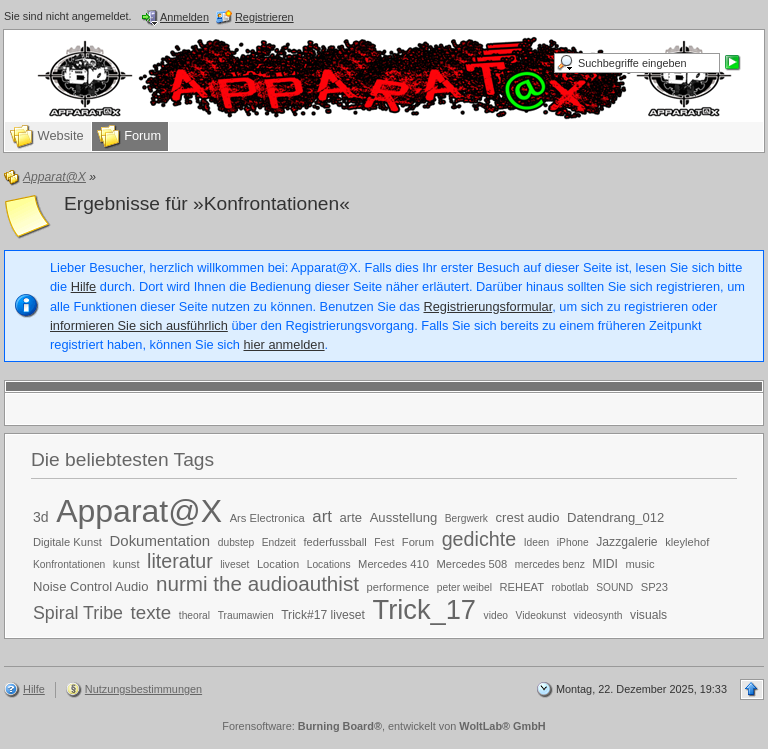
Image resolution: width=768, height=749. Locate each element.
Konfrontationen (69, 564)
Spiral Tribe (78, 613)
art (322, 516)
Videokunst (541, 615)
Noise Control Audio (90, 586)
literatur (180, 561)
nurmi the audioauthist (257, 583)
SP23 (654, 587)
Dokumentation (160, 540)
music (640, 564)
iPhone (573, 542)
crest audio (528, 517)
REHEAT (522, 587)
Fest (384, 542)
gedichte (479, 539)
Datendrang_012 (615, 517)
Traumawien (246, 615)
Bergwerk (466, 518)
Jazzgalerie (626, 542)
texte (151, 612)
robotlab (570, 587)
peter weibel (464, 587)
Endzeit (279, 542)
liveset (234, 564)
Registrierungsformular (488, 306)
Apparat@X (139, 511)
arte (351, 517)
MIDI (605, 564)
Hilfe (84, 286)
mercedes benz (550, 564)
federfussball (334, 542)
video (496, 615)
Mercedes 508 (471, 564)
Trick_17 (424, 609)
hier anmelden (283, 344)
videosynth (598, 615)
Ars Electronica (267, 518)
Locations (329, 564)
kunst (126, 564)
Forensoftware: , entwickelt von (383, 726)
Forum (418, 542)
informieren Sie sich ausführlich (139, 325)
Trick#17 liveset (323, 615)
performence (398, 587)
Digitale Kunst (67, 542)
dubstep (236, 542)
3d (41, 517)
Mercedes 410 (393, 564)
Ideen (537, 542)
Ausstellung (404, 517)
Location (278, 564)
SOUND (614, 587)
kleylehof (687, 542)
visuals (648, 615)
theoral (194, 615)
